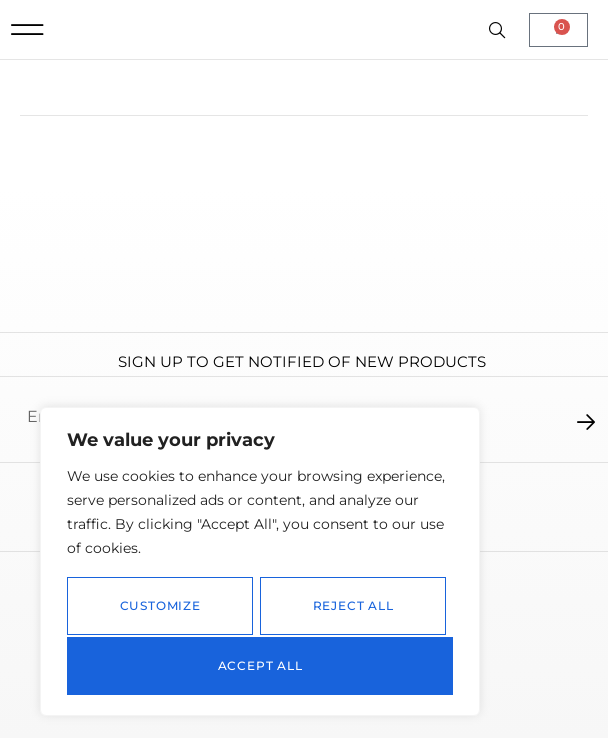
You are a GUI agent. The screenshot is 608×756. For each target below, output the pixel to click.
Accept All (260, 665)
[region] (260, 563)
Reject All (352, 608)
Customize (159, 608)
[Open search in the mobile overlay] (499, 41)
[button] (27, 39)
